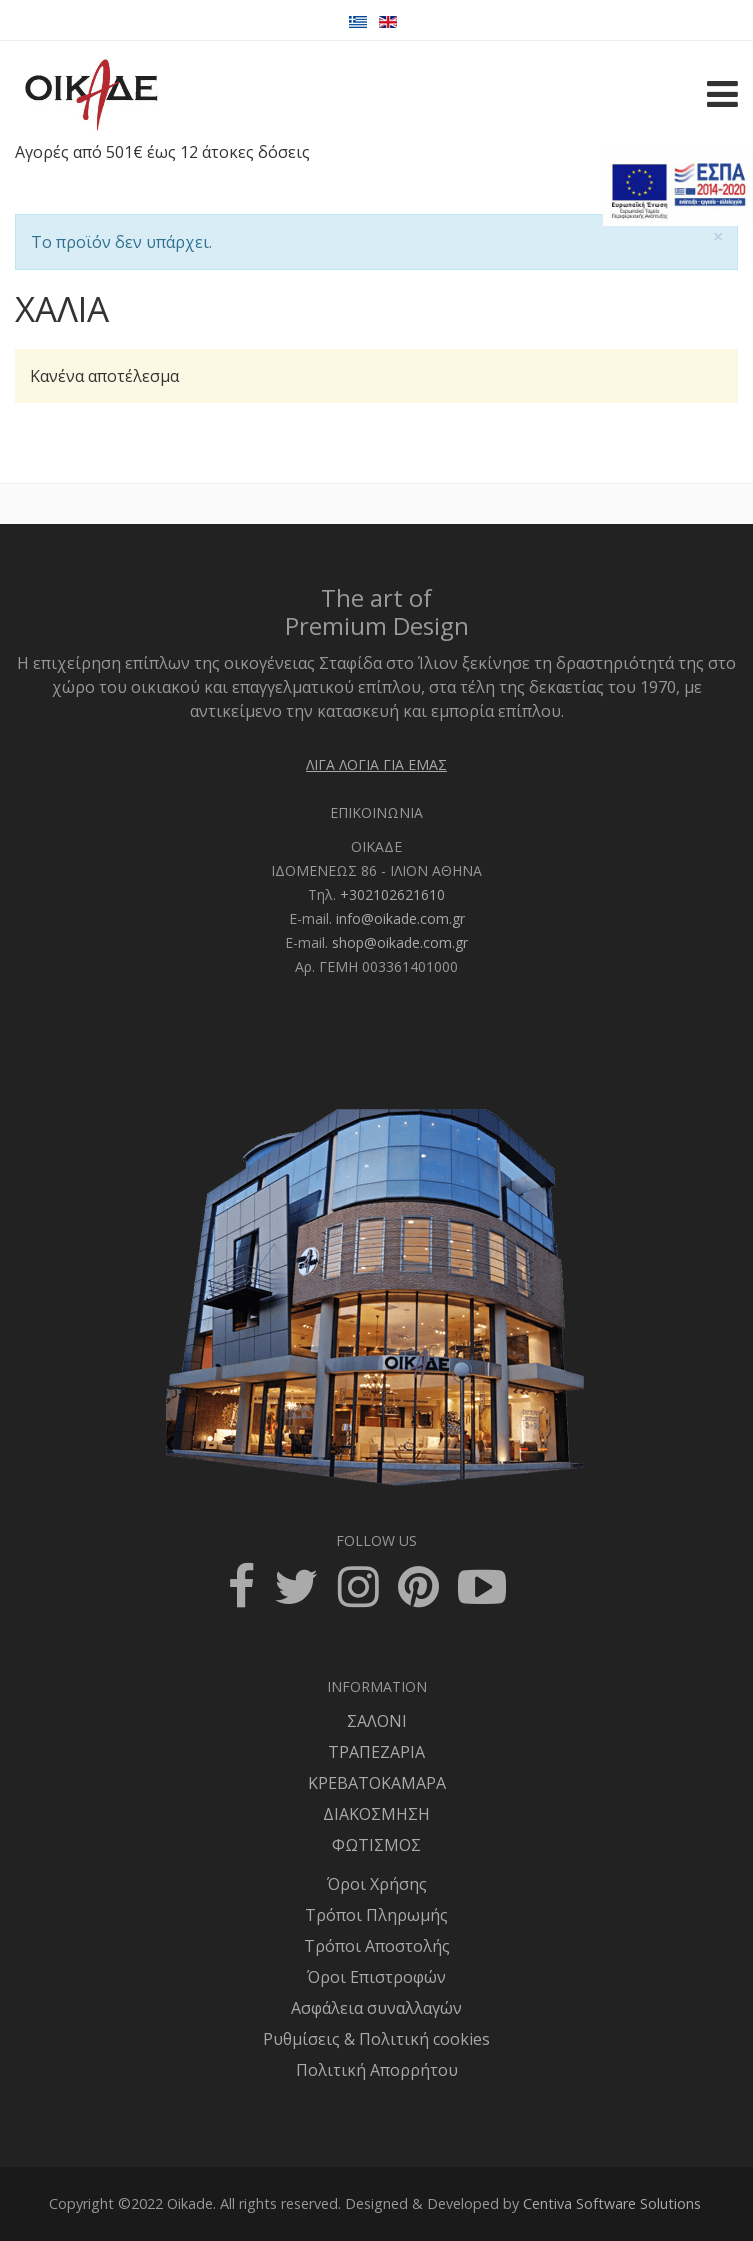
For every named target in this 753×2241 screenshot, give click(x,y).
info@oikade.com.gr (400, 918)
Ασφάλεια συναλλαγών (376, 2008)
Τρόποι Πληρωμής (376, 1915)
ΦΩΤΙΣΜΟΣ (376, 1845)
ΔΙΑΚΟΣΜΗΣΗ (376, 1814)
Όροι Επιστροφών (376, 1977)
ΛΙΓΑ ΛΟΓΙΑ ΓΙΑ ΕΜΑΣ (376, 764)
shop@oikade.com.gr (400, 942)
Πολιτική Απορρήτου (377, 2070)
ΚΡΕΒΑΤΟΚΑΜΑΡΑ (377, 1783)
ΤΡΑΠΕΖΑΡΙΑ (376, 1752)
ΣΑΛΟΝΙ (377, 1721)
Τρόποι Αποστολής (377, 1946)
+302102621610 (392, 894)
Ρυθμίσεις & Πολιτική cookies (376, 2039)
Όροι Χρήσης (377, 1884)
